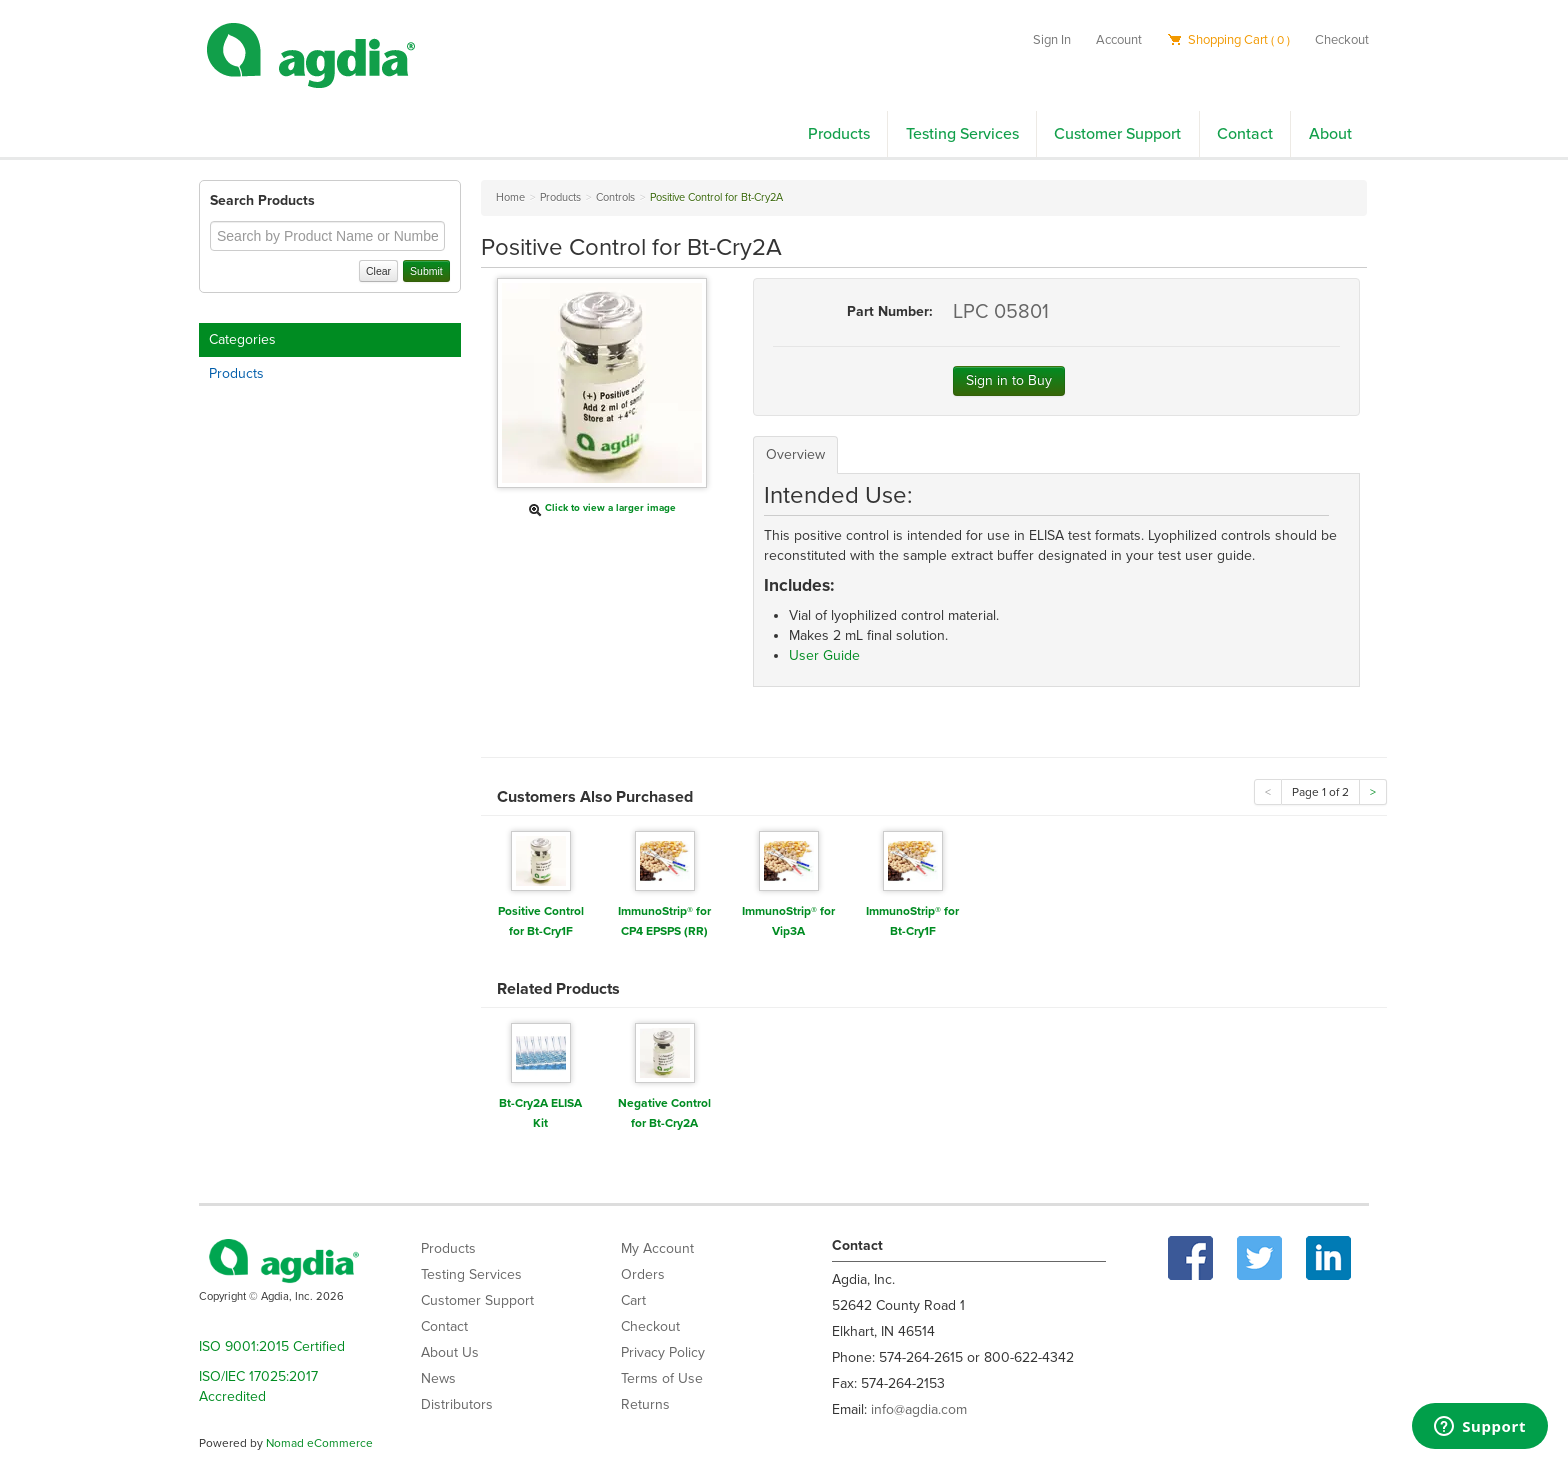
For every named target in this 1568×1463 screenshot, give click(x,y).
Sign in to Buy (1009, 380)
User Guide (824, 655)
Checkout (1342, 40)
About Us (450, 1352)
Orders (643, 1274)
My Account (657, 1248)
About (1330, 134)
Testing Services (962, 134)
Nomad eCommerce (319, 1443)
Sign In (1052, 40)
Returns (645, 1404)
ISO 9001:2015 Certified (272, 1346)
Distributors (457, 1404)
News (438, 1378)
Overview (795, 454)
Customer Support (1117, 134)
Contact (1245, 134)
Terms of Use (662, 1378)
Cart (633, 1300)
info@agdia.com (919, 1409)
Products (839, 134)
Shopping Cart (1228, 40)
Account (1119, 40)
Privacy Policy (663, 1352)
